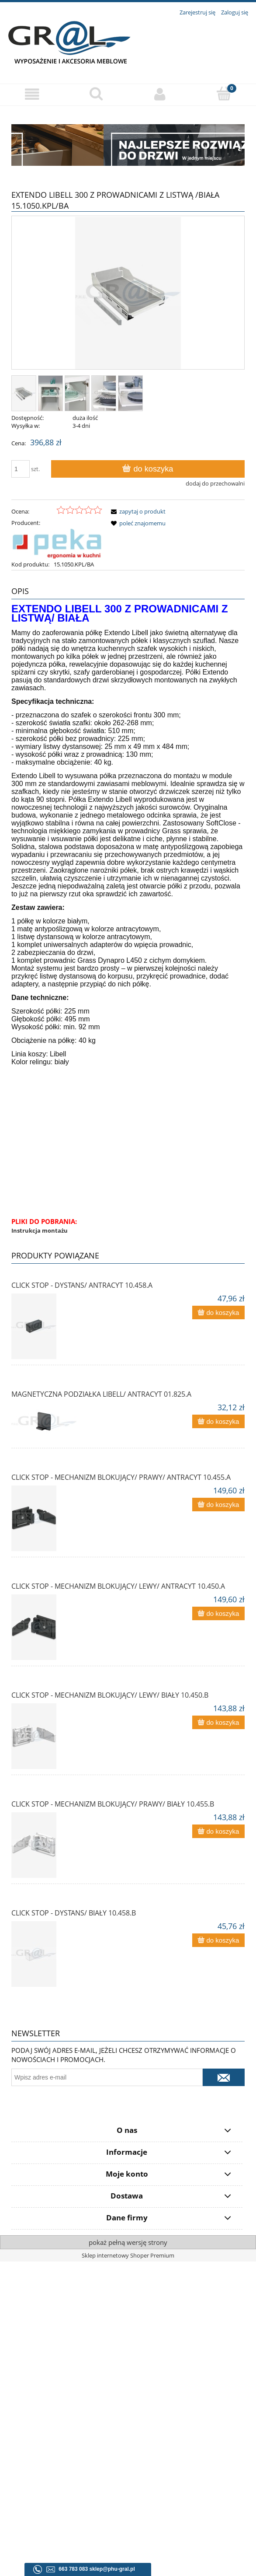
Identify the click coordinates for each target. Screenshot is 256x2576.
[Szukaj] (96, 97)
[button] (32, 98)
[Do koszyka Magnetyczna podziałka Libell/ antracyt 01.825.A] (218, 1421)
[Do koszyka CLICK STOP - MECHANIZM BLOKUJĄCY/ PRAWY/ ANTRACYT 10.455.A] (218, 1504)
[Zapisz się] (224, 2077)
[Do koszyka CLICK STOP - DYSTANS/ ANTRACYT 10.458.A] (218, 1312)
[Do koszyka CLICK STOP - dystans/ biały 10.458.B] (218, 1940)
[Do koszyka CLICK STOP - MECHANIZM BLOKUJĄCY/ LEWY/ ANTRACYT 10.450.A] (218, 1613)
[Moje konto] (160, 97)
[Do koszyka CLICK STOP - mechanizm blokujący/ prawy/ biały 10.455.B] (218, 1831)
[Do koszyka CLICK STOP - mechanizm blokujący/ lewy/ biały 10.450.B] (218, 1722)
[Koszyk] (224, 97)
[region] (128, 145)
